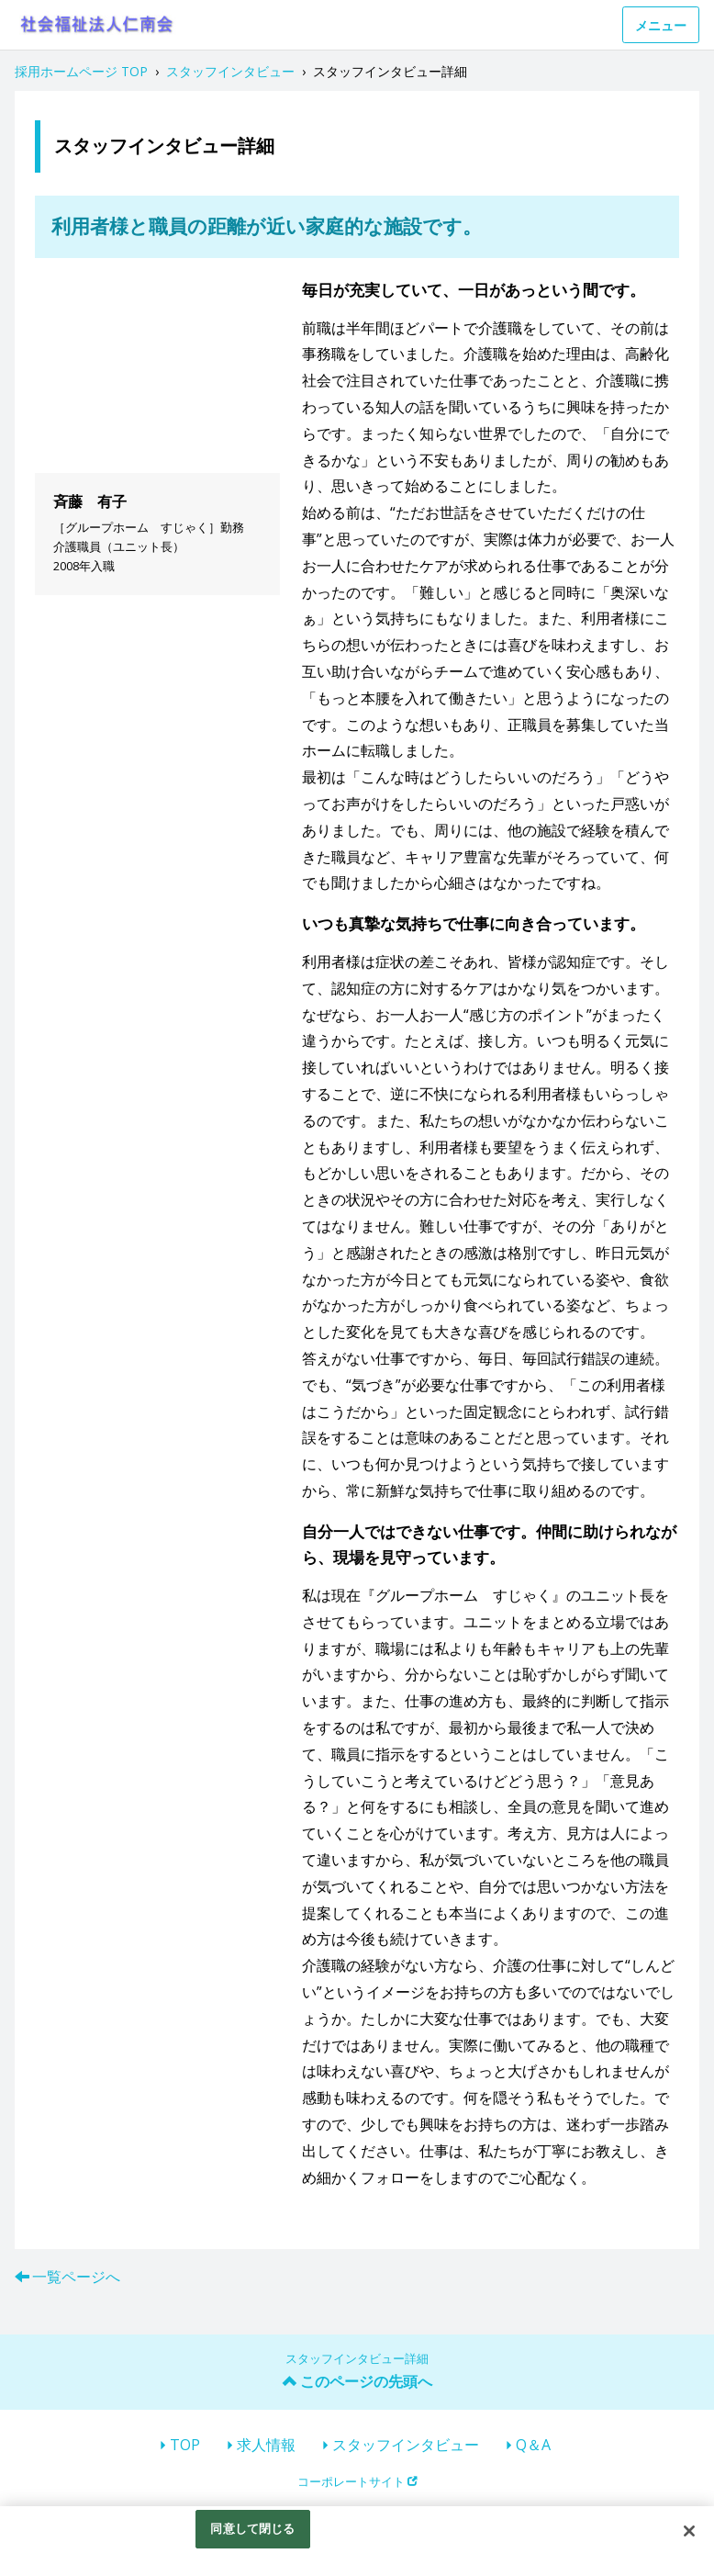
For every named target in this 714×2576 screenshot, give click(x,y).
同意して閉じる (252, 2528)
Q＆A (533, 2445)
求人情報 (266, 2445)
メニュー (660, 25)
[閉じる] (689, 2531)
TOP (185, 2445)
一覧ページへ (76, 2277)
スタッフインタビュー (405, 2445)
